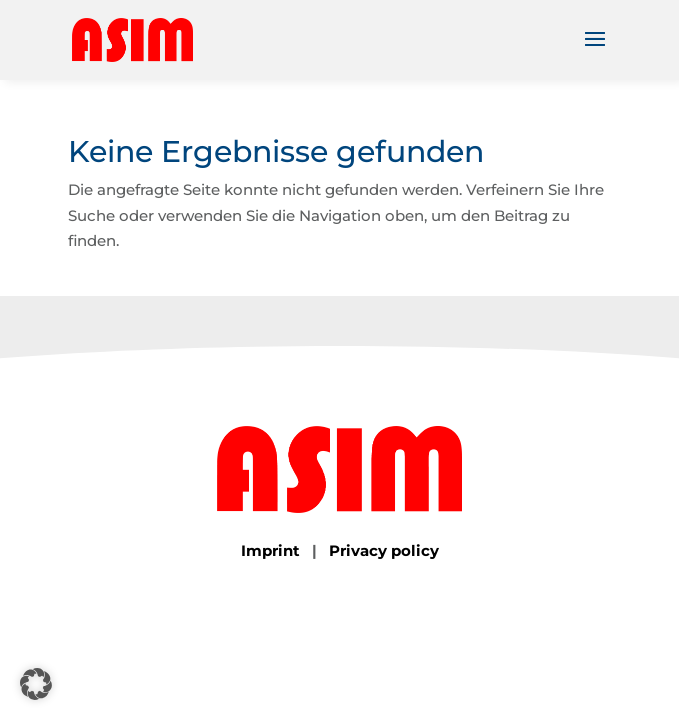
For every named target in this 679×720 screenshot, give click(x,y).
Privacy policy (384, 550)
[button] (36, 684)
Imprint (270, 550)
